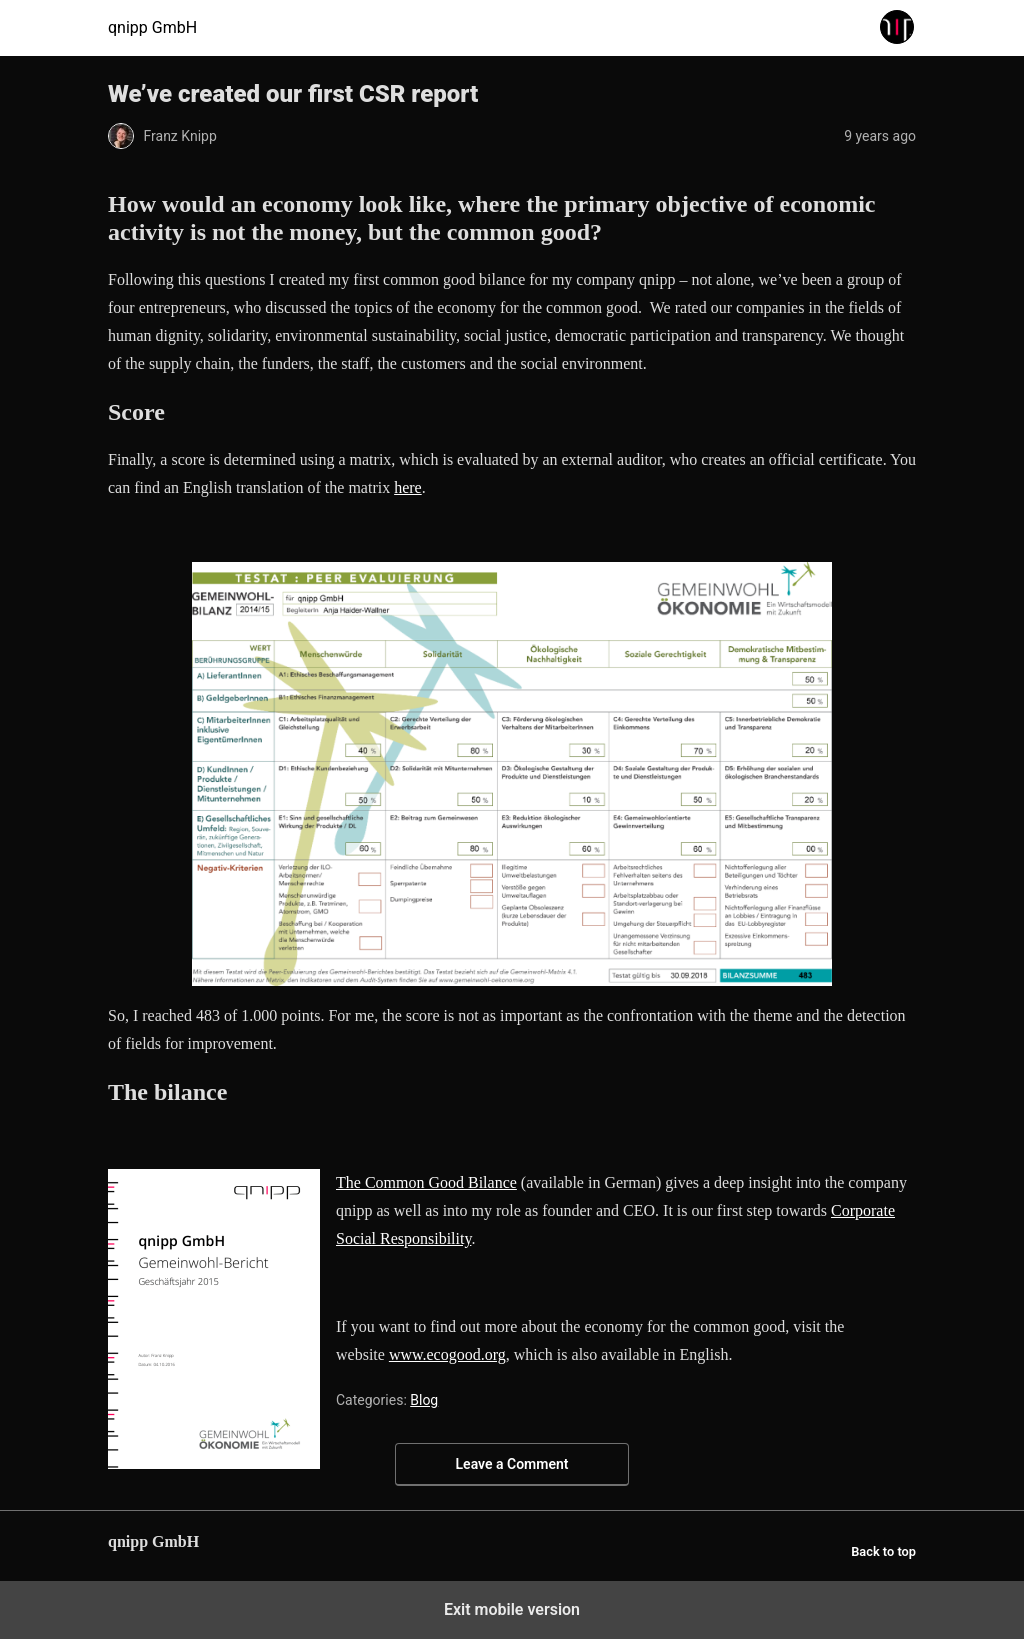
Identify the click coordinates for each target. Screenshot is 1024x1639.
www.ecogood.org (447, 1354)
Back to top (883, 1551)
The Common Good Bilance (426, 1182)
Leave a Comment (512, 1464)
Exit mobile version (512, 1609)
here (408, 487)
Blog (424, 1400)
